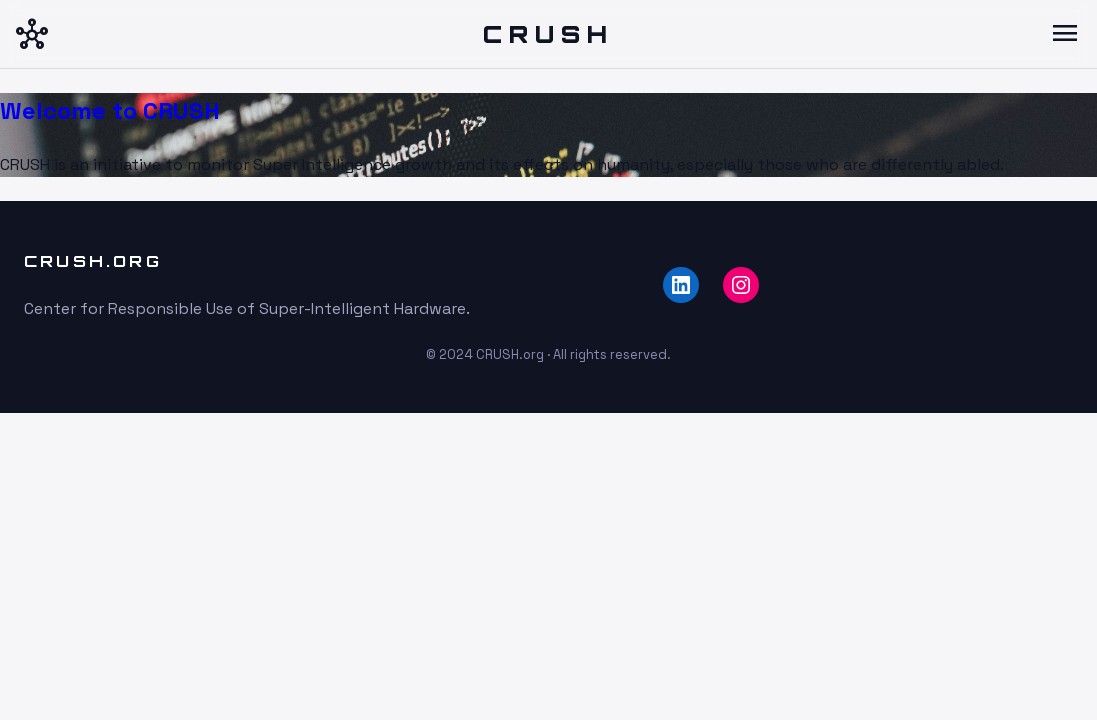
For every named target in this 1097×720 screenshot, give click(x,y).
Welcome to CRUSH (110, 110)
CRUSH (549, 34)
